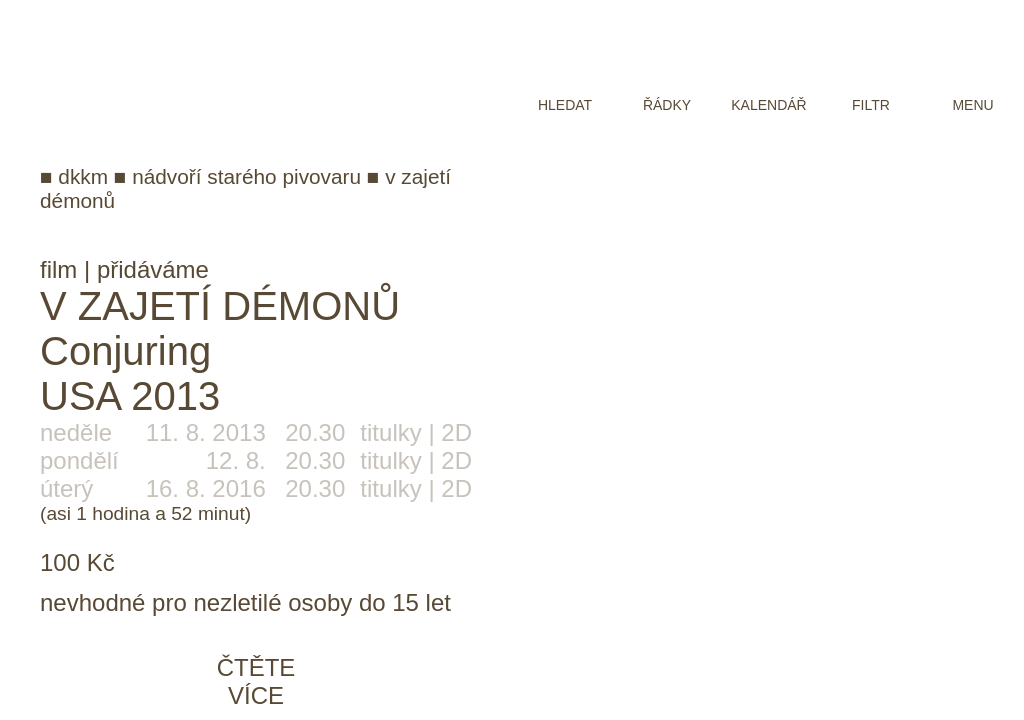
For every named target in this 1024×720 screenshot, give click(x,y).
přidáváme (153, 269)
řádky (667, 105)
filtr (871, 105)
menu (972, 105)
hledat (565, 105)
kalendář (768, 105)
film (58, 269)
